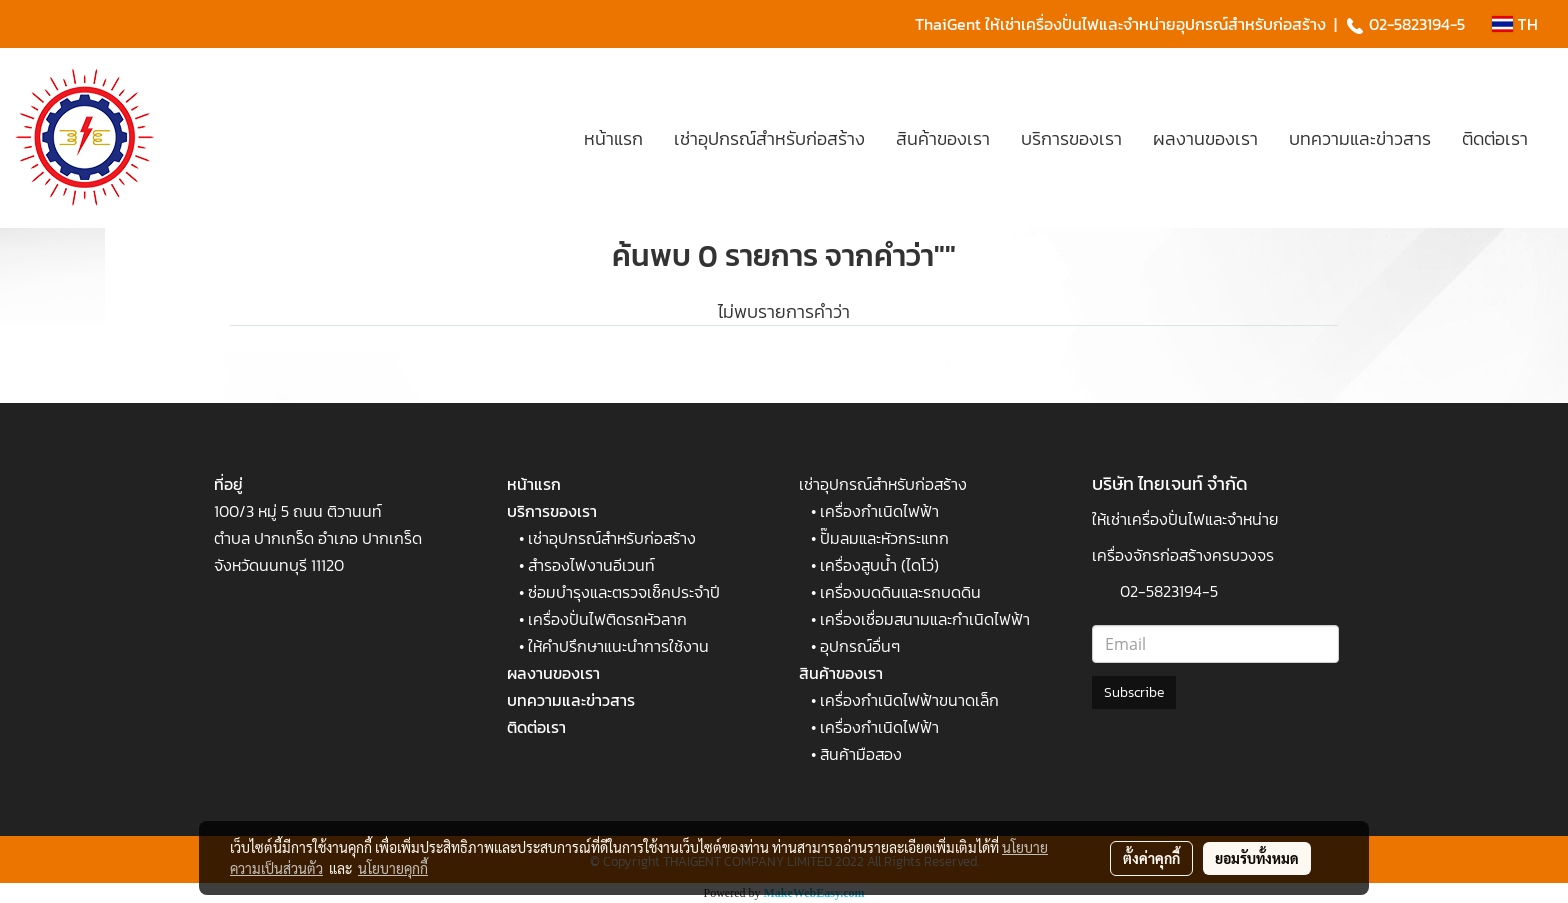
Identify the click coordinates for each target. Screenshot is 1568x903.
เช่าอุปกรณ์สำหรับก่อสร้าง (769, 138)
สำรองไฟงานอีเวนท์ (591, 565)
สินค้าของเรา (943, 138)
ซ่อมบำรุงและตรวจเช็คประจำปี (624, 592)
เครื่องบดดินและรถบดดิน (900, 592)
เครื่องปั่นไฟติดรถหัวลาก (607, 619)
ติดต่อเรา (1495, 138)
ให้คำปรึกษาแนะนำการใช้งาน (618, 646)
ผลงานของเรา (1205, 138)
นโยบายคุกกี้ (393, 868)
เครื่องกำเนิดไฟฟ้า (879, 511)
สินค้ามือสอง (861, 754)
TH (1515, 24)
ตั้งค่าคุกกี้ (1151, 858)
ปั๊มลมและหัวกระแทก (884, 538)
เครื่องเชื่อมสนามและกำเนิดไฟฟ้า (925, 619)
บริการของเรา (1071, 138)
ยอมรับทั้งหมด (1257, 858)
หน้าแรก (613, 138)
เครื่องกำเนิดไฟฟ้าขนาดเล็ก (909, 700)
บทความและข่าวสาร (1360, 138)
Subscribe (1134, 692)
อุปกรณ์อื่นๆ (860, 646)
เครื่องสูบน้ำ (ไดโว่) (879, 565)
